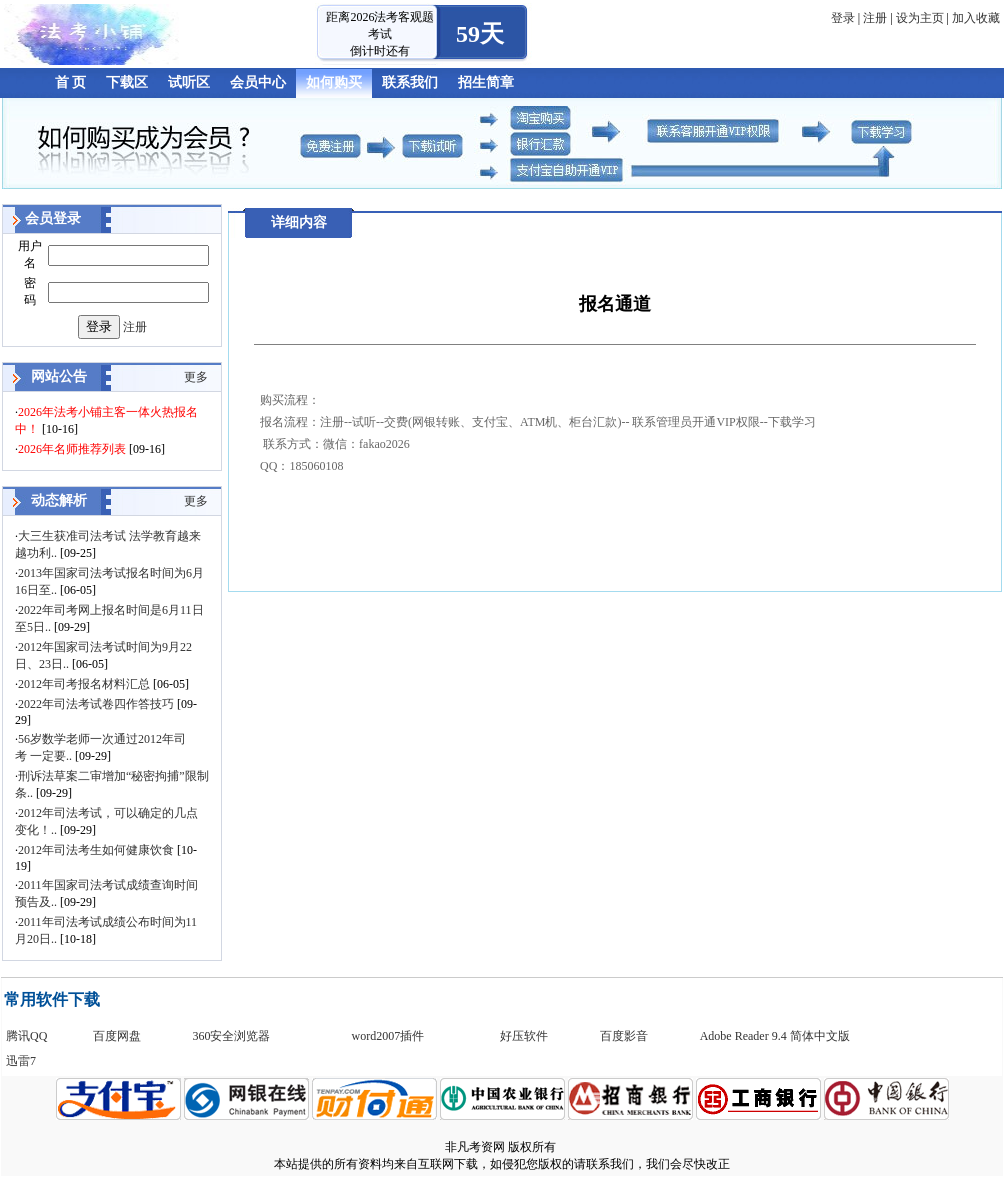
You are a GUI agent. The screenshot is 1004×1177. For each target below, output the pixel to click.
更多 (196, 377)
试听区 (189, 82)
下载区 (127, 82)
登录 (843, 18)
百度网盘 (117, 1036)
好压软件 (524, 1036)
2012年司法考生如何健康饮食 (96, 850)
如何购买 (334, 82)
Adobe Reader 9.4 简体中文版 (775, 1036)
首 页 (71, 82)
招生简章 (486, 82)
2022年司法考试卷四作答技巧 (96, 704)
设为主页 (920, 18)
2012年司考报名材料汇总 (84, 684)
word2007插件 (388, 1036)
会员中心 (258, 82)
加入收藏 (976, 18)
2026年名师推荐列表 (72, 449)
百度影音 (624, 1036)
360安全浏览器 (231, 1036)
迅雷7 (21, 1061)
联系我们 (410, 82)
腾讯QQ (26, 1036)
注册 (875, 18)
